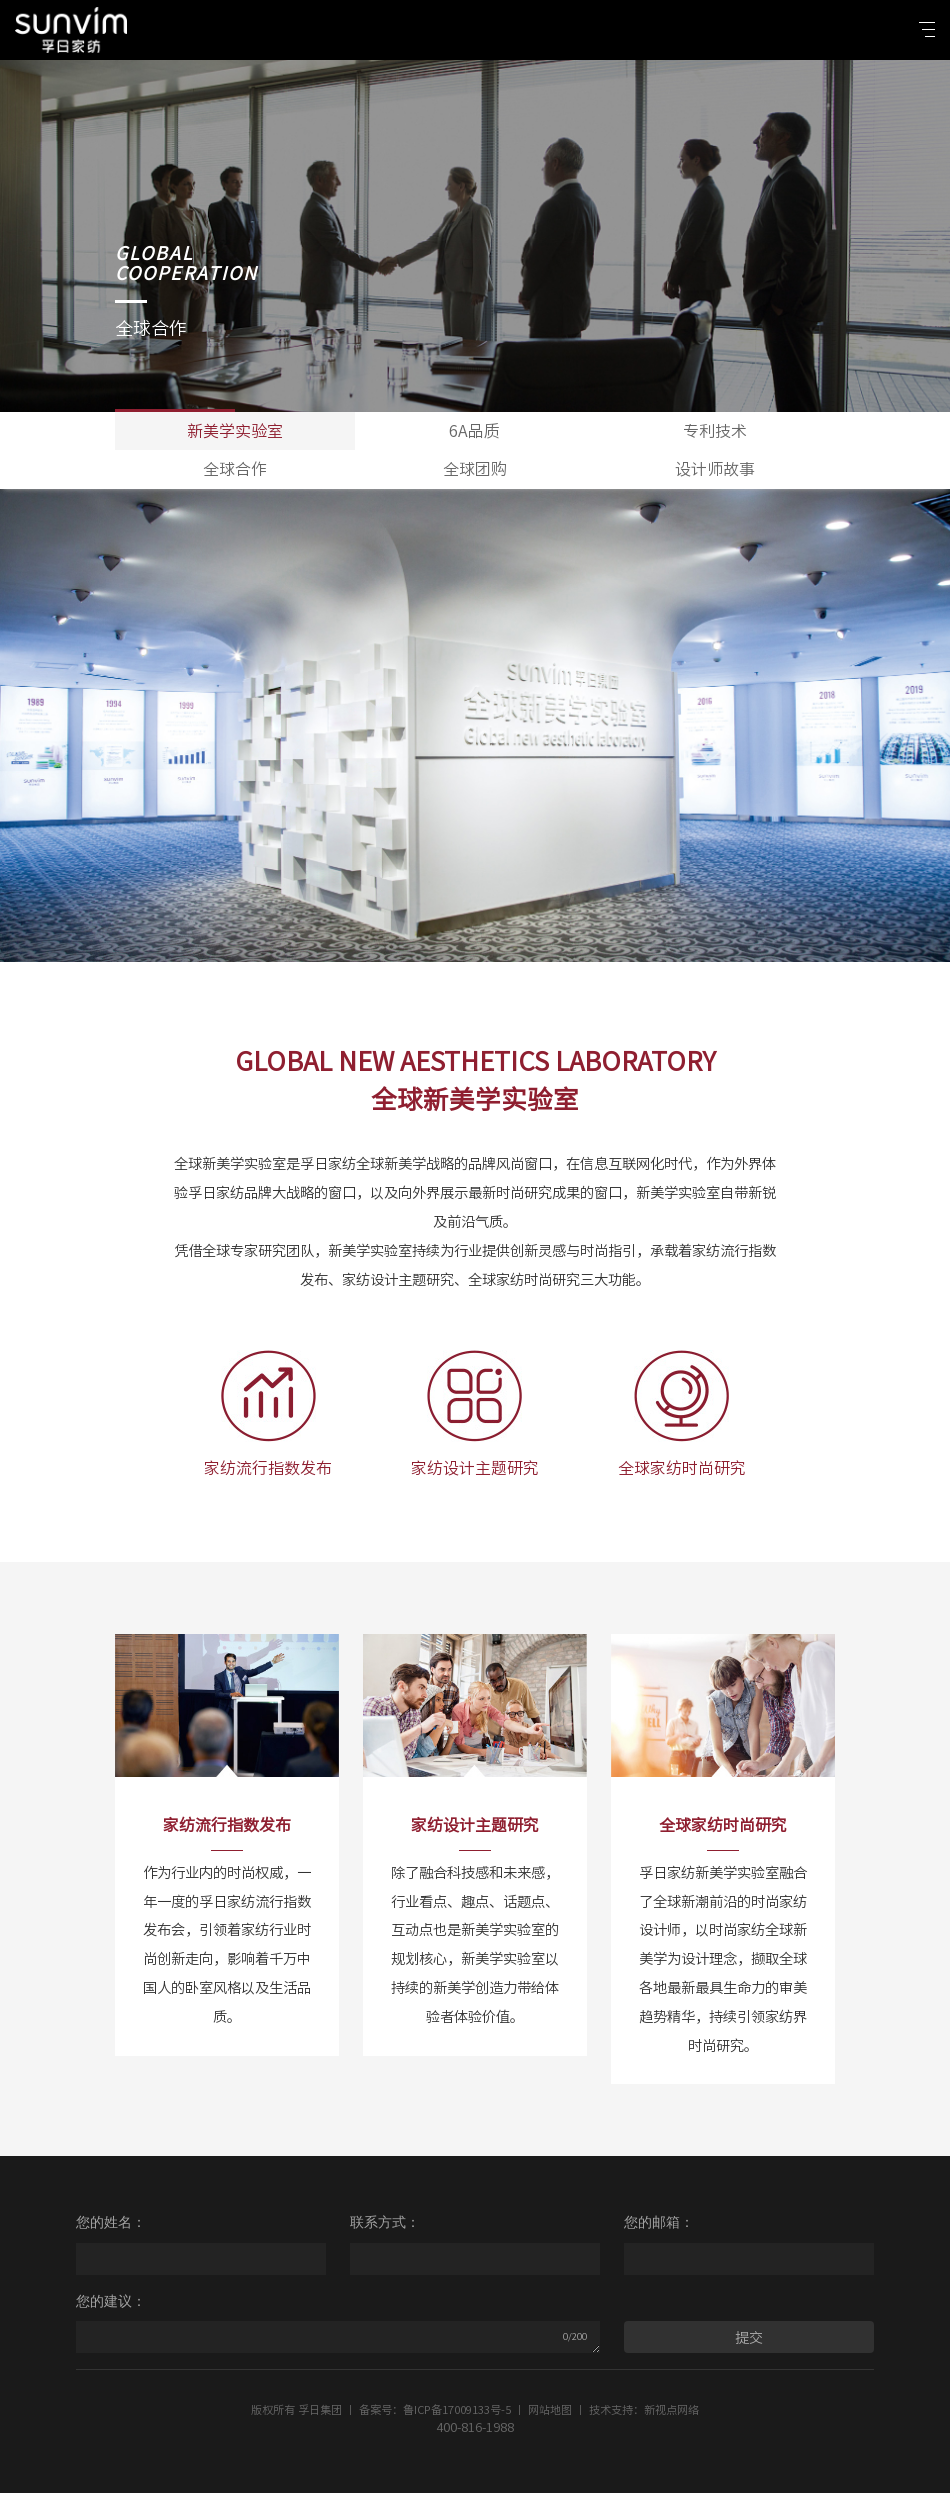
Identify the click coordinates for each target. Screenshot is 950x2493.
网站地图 (550, 2409)
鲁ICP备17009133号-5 (457, 2409)
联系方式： (385, 2222)
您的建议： (111, 2301)
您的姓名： (111, 2222)
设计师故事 (715, 469)
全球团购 (475, 469)
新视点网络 (671, 2409)
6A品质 (474, 431)
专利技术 (715, 431)
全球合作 (235, 469)
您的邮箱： (659, 2222)
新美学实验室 (235, 431)
